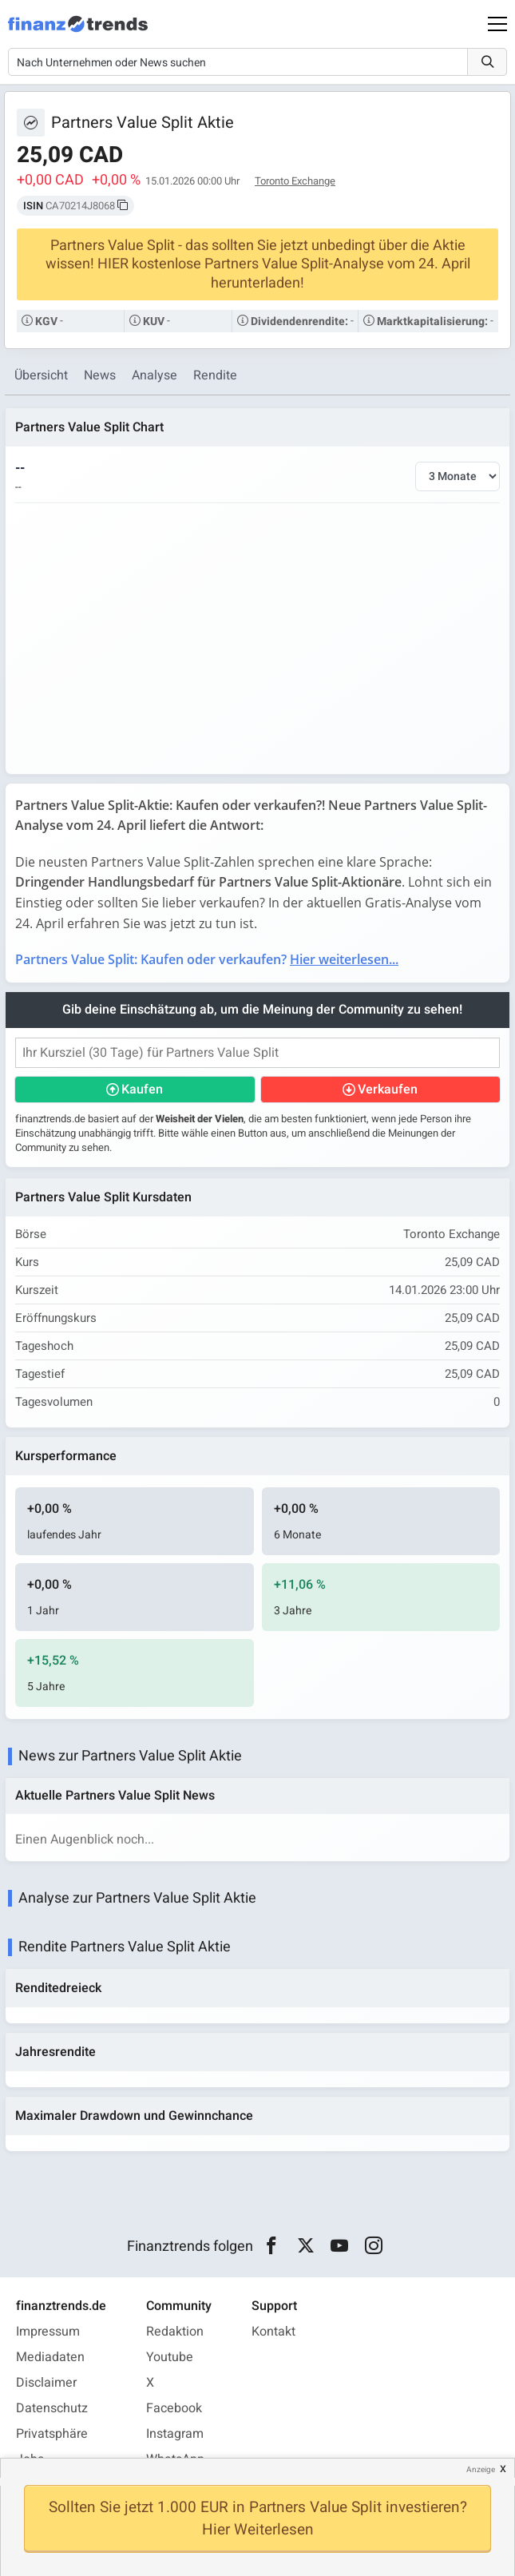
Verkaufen (388, 1089)
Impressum (48, 2331)
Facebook (174, 2408)
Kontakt (273, 2331)
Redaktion (175, 2331)
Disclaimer (46, 2382)
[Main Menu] (497, 24)
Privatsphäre (52, 2433)
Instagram (175, 2433)
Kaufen (142, 1089)
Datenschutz (52, 2408)
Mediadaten (50, 2357)
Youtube (169, 2357)
